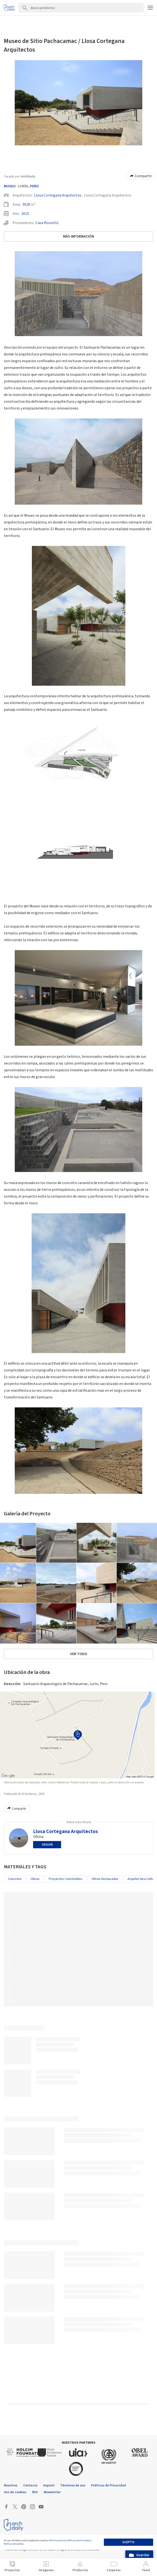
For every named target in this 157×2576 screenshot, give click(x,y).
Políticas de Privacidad (78, 2540)
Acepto (128, 2542)
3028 (26, 204)
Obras (35, 1879)
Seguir (47, 1844)
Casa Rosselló (47, 223)
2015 (25, 213)
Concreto (14, 1879)
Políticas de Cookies (14, 2544)
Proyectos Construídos (65, 1879)
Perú (34, 186)
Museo (10, 186)
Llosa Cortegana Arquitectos (57, 195)
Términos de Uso (57, 2540)
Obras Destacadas (105, 1879)
